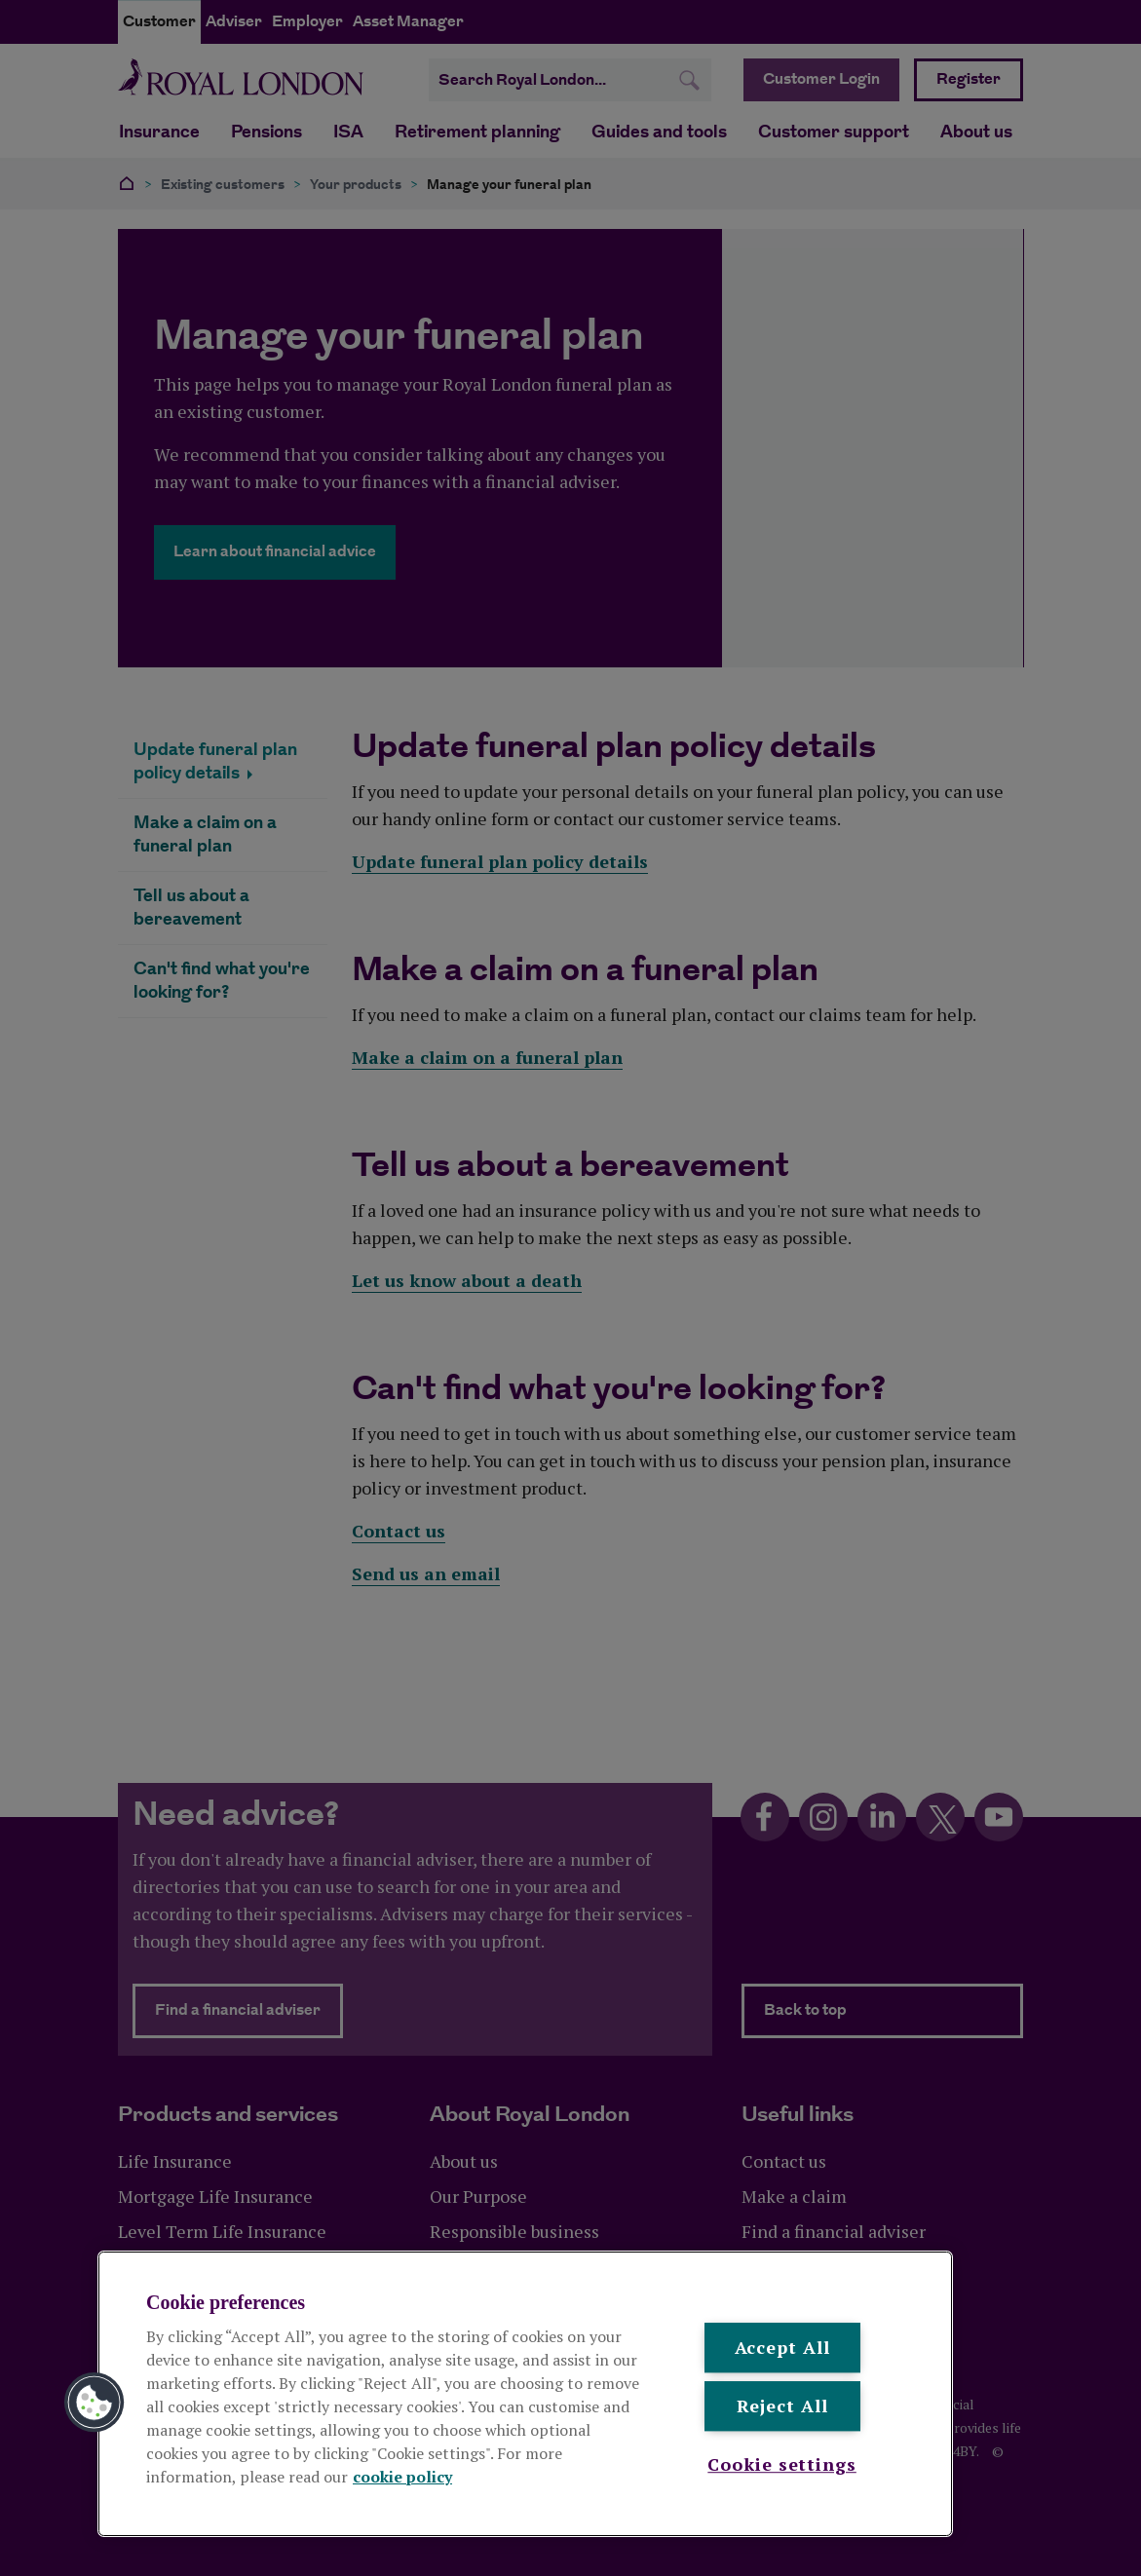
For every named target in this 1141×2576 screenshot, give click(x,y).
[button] (94, 2402)
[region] (525, 2394)
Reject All (782, 2406)
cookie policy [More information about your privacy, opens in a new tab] (402, 2476)
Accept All (782, 2347)
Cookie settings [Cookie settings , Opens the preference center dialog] (781, 2464)
